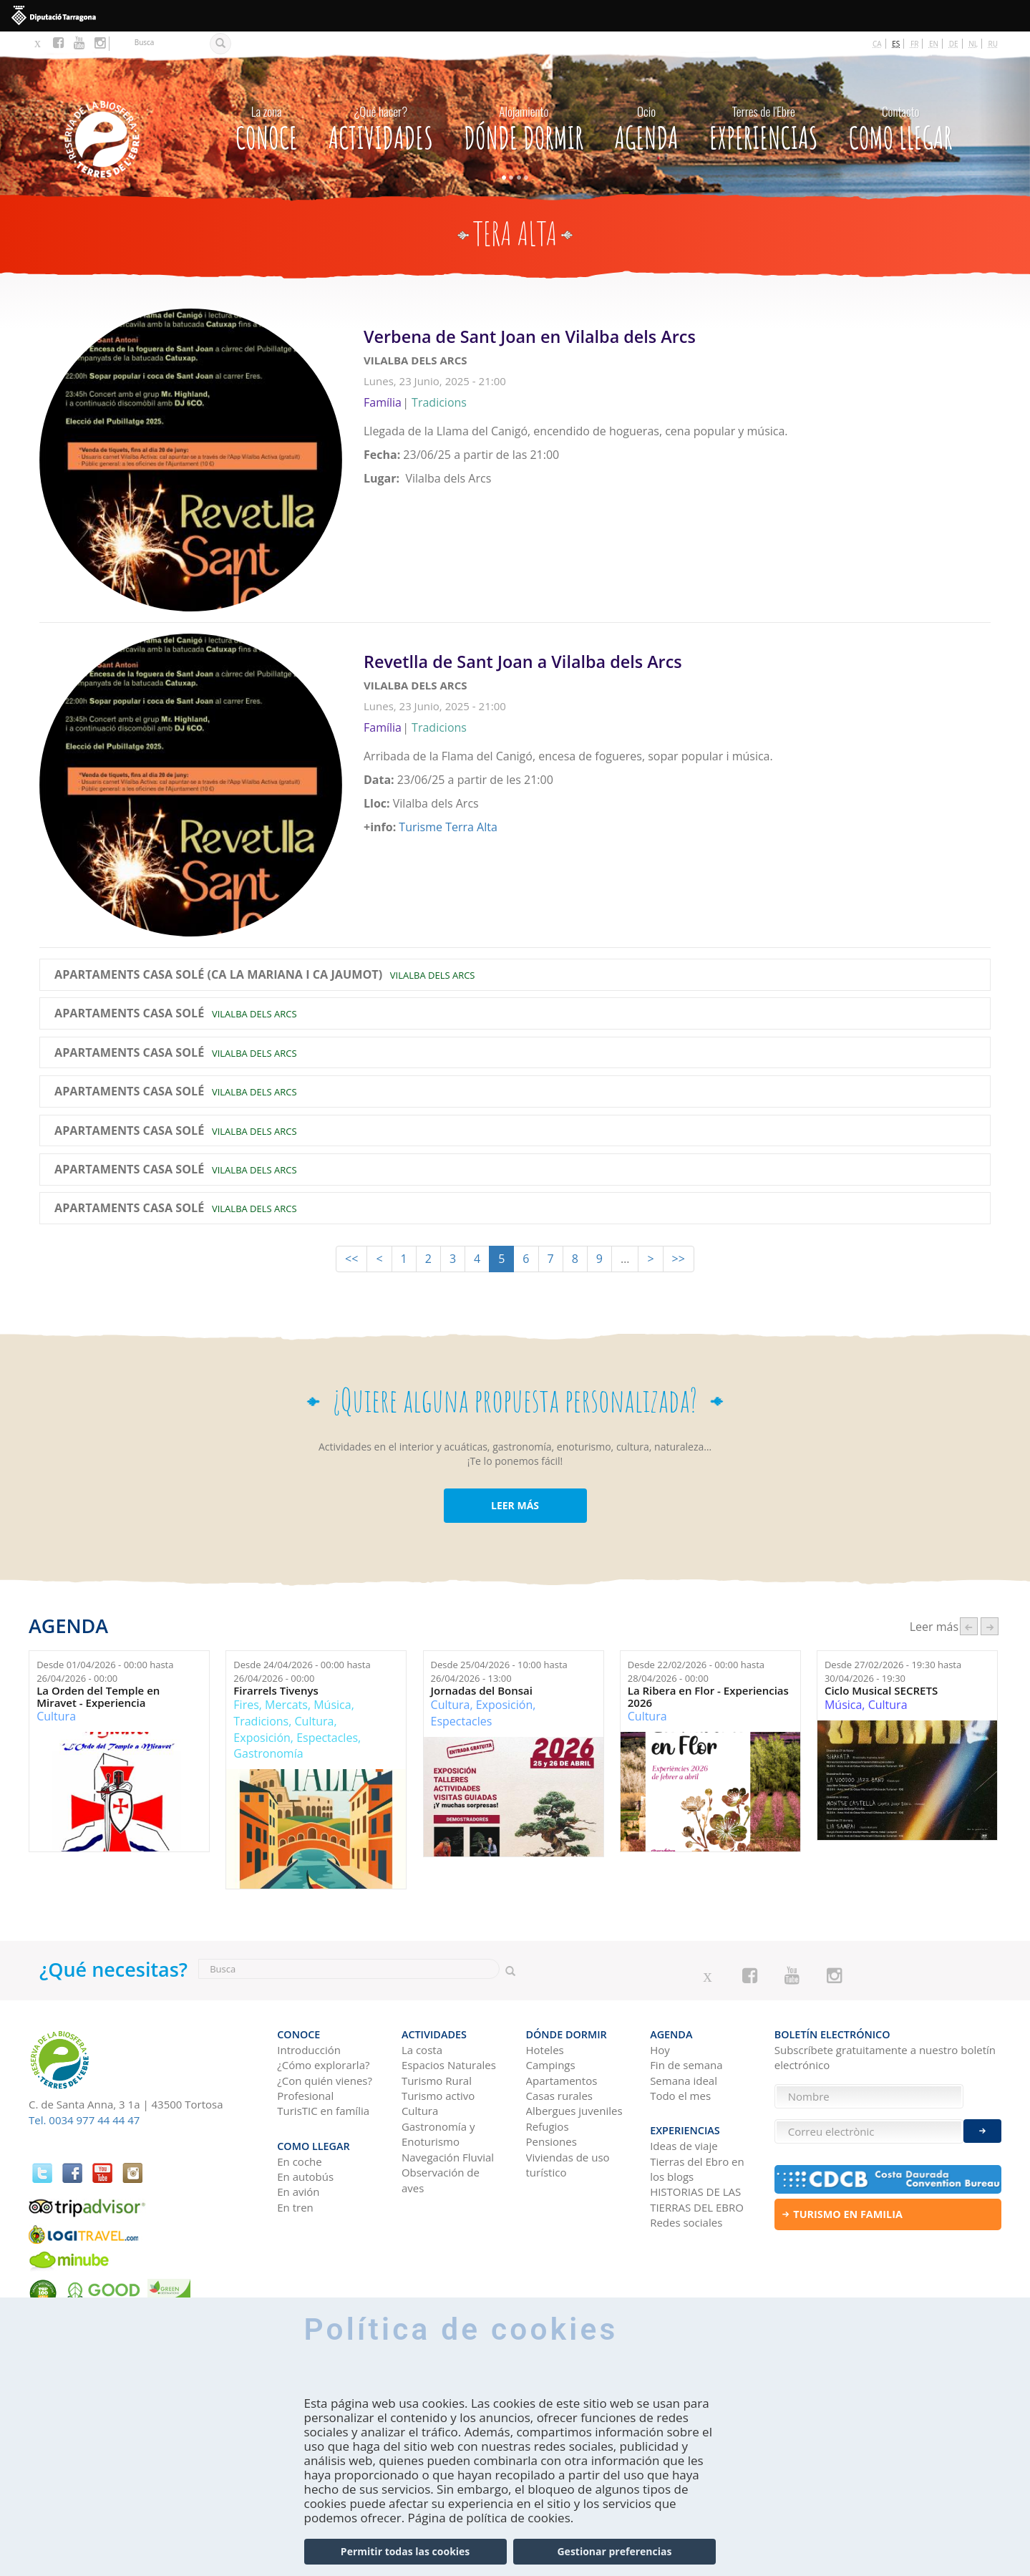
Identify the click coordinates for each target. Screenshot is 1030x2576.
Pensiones (551, 2141)
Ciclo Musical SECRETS (881, 1691)
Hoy (660, 2050)
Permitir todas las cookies (405, 2552)
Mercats (286, 1705)
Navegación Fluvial (448, 2157)
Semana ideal (683, 2080)
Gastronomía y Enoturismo (438, 2134)
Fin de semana (686, 2065)
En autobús (305, 2176)
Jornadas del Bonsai (482, 1691)
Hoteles (545, 2050)
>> (678, 1259)
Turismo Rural (437, 2080)
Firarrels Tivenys (276, 1691)
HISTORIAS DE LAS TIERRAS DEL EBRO (697, 2199)
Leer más (677, 412)
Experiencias (763, 124)
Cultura (56, 1716)
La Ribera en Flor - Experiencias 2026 (708, 1696)
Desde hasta (105, 1671)
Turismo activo (438, 2095)
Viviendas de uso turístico (568, 2164)
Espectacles (327, 1737)
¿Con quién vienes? (324, 2080)
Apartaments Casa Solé (129, 1013)
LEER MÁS (515, 1505)
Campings (550, 2065)
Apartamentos (562, 2080)
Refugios (547, 2126)
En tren (295, 2207)
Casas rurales (559, 2095)
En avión (298, 2191)
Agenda (647, 124)
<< (351, 1259)
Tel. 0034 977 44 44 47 (84, 2120)
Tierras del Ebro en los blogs (697, 2169)
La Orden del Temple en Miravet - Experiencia (98, 1696)
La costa (422, 2050)
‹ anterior (969, 1626)
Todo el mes (680, 2095)
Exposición (261, 1737)
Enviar (982, 2131)
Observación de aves (441, 2179)
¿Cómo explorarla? (323, 2065)
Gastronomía (268, 1753)
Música (332, 1705)
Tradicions (260, 1721)
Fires (245, 1705)
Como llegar (901, 124)
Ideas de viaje (684, 2146)
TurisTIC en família (323, 2110)
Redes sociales (686, 2222)
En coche (299, 2161)
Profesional (305, 2095)
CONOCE (266, 124)
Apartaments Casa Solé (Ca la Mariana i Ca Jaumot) (218, 975)
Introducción (309, 2050)
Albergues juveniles (574, 2110)
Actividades (381, 124)
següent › (990, 1626)
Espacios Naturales (449, 2065)
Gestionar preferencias (614, 2552)
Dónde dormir (523, 124)
